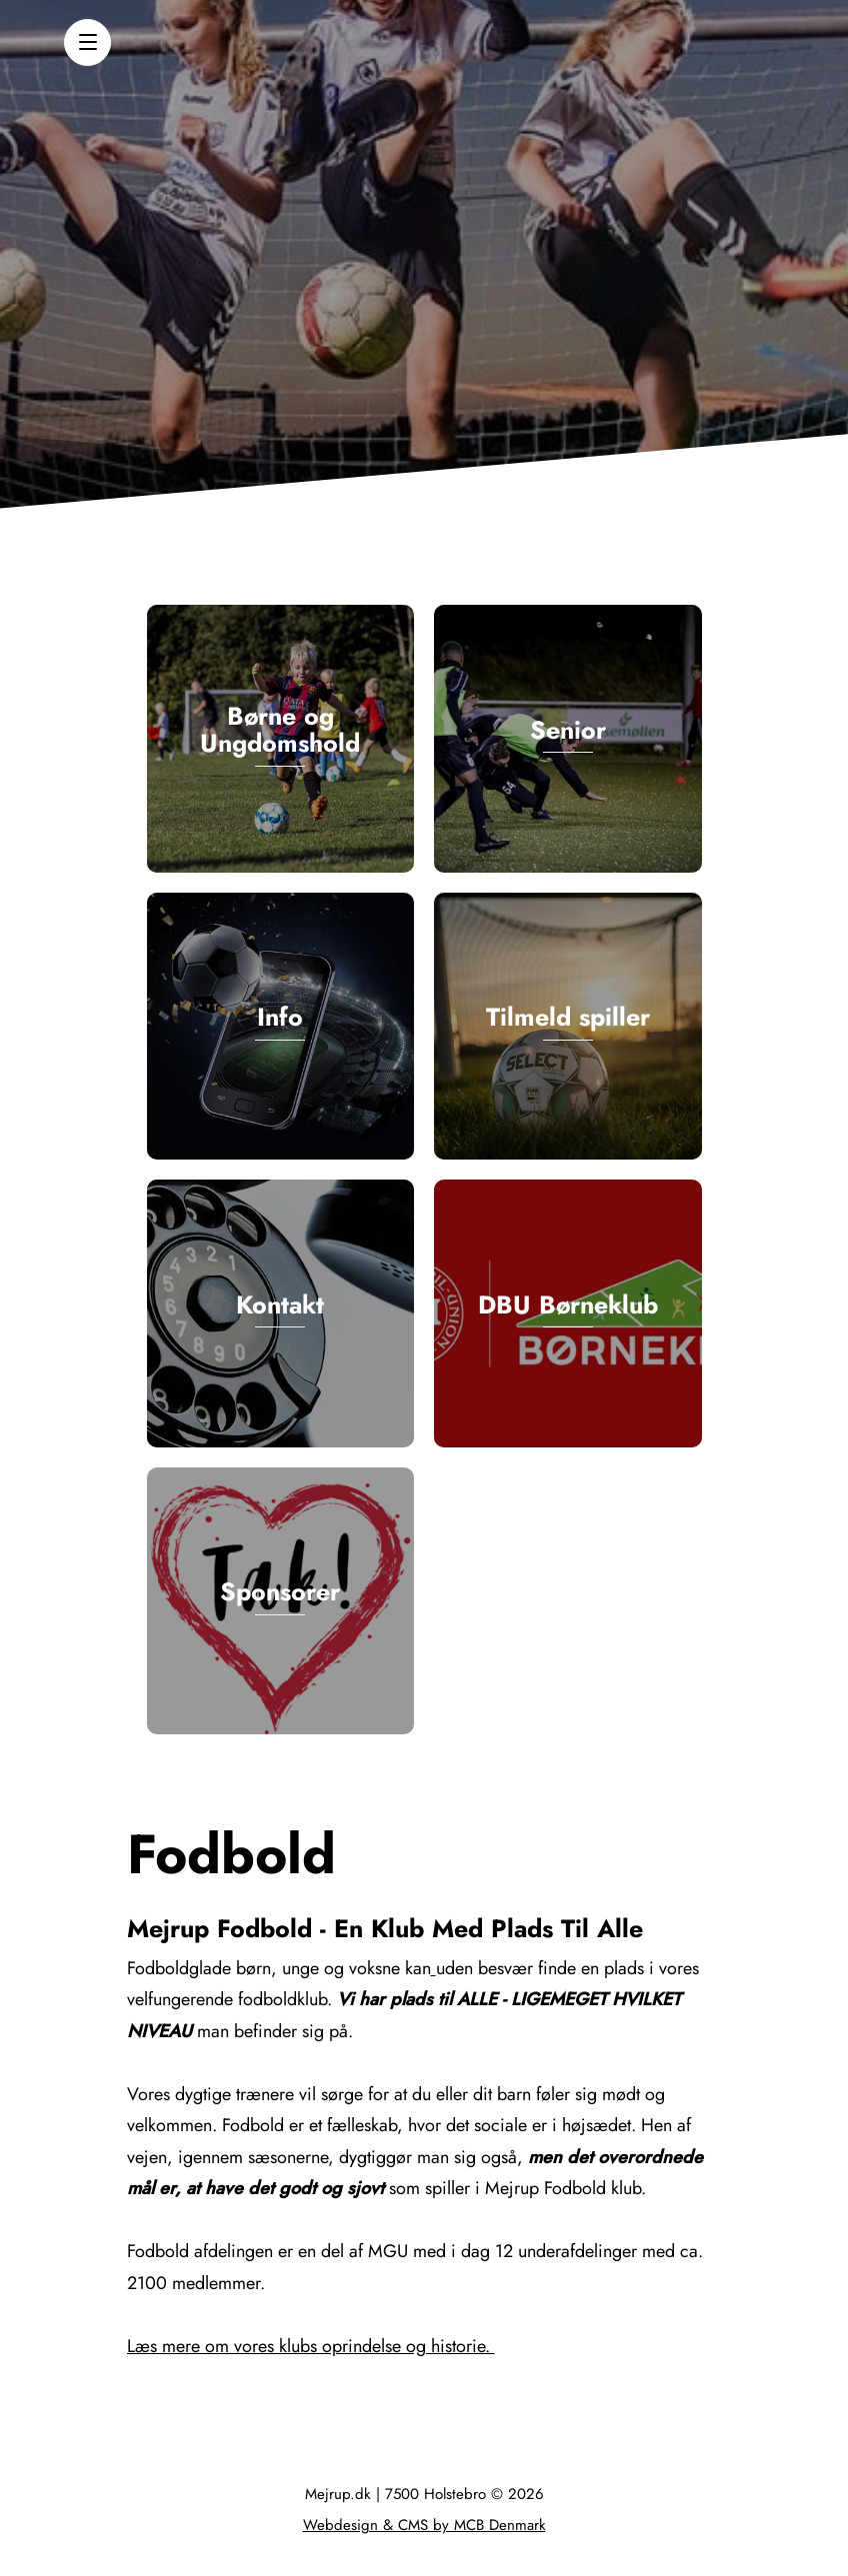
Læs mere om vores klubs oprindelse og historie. (311, 2346)
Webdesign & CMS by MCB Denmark (424, 2525)
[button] (87, 42)
